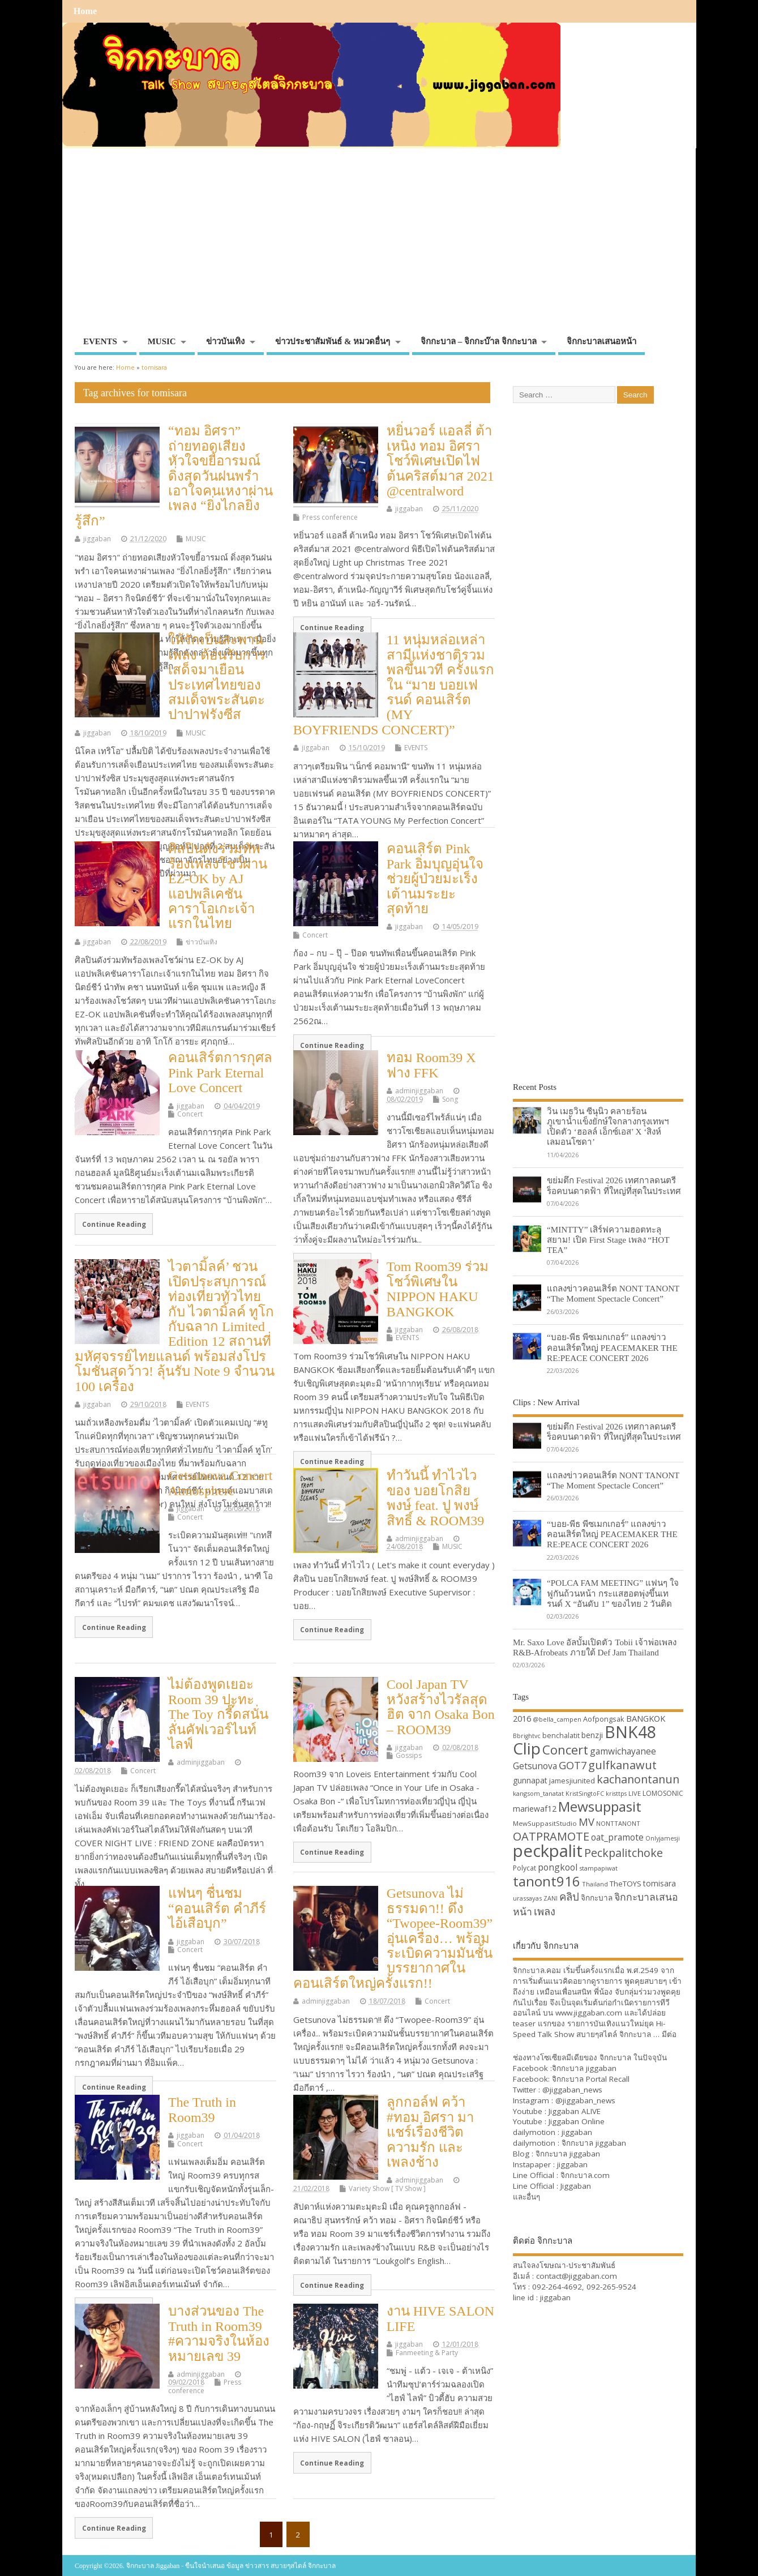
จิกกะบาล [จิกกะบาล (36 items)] (597, 1897)
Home (85, 11)
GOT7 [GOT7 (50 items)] (572, 1765)
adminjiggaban (419, 1091)
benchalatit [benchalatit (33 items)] (561, 1735)
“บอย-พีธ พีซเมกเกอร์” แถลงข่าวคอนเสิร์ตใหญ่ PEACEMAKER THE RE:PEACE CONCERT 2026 (612, 1347)
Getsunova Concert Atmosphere (220, 1482)
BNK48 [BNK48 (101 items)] (630, 1732)
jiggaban (97, 539)
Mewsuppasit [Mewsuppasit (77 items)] (599, 1806)
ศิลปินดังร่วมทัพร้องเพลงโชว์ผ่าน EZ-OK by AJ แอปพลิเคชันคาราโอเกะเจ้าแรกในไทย (217, 886)
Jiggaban (575, 2186)
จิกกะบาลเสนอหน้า (601, 341)
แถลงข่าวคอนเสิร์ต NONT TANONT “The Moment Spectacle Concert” (613, 1293)
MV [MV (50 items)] (586, 1822)
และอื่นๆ (526, 2197)
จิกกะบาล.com (585, 2175)
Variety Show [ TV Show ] (387, 2188)
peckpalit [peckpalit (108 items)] (548, 1850)
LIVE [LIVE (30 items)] (634, 1793)
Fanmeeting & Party (427, 2352)
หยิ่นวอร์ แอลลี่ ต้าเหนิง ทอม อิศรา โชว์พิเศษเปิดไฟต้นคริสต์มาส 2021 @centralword (440, 460)
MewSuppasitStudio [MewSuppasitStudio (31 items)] (545, 1823)
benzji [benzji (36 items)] (592, 1735)
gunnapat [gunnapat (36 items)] (530, 1780)
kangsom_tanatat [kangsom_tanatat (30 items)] (538, 1793)
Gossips (409, 1755)
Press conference (330, 517)
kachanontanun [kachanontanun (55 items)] (638, 1779)
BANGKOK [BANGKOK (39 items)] (645, 1718)
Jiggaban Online (577, 2121)
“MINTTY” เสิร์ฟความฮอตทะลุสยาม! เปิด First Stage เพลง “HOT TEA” (608, 1240)
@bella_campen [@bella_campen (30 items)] (557, 1719)
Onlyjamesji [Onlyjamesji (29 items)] (662, 1838)
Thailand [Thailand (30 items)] (595, 1884)
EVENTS (100, 341)
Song (450, 1099)
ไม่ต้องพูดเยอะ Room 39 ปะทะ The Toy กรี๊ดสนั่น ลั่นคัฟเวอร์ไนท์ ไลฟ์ (218, 1714)
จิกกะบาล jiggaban (584, 2068)
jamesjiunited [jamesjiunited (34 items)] (572, 1780)
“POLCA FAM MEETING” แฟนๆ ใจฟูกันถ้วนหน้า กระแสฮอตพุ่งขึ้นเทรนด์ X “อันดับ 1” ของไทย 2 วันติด (613, 1593)
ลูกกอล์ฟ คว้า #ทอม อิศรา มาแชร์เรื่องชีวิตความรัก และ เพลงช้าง (430, 2132)
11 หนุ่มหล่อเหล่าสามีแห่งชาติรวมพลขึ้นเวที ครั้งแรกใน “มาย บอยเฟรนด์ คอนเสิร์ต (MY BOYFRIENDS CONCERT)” (393, 684)
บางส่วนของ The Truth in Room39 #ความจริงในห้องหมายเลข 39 (218, 2333)
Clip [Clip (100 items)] (527, 1748)
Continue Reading (332, 627)
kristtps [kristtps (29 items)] (616, 1794)
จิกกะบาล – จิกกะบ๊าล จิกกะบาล (479, 341)
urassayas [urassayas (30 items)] (527, 1898)
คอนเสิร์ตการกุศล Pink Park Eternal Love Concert (220, 1072)
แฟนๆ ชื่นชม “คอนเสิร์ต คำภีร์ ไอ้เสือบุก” (217, 1908)
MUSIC (162, 341)
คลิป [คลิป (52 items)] (569, 1896)
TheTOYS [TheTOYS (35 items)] (625, 1883)
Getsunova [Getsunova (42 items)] (535, 1766)
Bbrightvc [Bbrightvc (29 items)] (527, 1736)
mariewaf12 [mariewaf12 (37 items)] (534, 1808)
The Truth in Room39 (202, 2109)
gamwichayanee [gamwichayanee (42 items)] (623, 1751)
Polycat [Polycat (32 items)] (524, 1868)
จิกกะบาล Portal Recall (590, 2079)
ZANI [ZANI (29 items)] (550, 1898)
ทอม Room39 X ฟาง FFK (431, 1065)
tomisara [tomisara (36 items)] (659, 1883)
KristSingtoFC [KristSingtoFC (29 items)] (585, 1794)
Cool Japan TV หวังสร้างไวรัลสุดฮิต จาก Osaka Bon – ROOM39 (441, 1706)
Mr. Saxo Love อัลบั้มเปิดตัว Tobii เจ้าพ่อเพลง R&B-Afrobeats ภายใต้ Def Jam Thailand (594, 1647)
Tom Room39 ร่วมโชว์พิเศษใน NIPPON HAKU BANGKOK (438, 1289)
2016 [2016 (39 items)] (522, 1718)
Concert (315, 935)
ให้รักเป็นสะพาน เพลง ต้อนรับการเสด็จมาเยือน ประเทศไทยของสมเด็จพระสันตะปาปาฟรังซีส (216, 677)
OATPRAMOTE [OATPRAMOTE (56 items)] (551, 1836)
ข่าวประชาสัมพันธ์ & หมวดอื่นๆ (332, 341)
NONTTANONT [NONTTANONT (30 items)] (618, 1823)
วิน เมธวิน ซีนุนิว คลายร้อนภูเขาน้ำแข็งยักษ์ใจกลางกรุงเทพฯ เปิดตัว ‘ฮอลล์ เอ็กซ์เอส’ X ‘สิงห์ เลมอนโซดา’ (608, 1126)
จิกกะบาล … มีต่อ (647, 2034)
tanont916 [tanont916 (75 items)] (546, 1881)
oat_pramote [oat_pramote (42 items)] (617, 1837)
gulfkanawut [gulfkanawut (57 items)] (622, 1765)
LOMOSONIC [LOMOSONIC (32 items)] (663, 1793)
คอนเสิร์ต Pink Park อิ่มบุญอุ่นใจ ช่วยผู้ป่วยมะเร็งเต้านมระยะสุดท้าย (435, 878)
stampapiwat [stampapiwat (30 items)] (598, 1868)
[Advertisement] (379, 246)
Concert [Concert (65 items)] (565, 1749)
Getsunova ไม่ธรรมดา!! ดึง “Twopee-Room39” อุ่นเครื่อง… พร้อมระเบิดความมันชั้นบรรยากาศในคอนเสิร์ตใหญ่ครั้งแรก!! (393, 1938)
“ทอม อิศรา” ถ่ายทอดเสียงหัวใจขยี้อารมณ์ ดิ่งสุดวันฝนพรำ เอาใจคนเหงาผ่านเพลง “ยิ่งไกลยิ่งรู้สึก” (174, 475)
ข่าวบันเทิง (225, 341)
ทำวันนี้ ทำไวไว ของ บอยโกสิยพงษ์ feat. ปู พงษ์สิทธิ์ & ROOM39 (436, 1497)
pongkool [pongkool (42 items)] (557, 1867)
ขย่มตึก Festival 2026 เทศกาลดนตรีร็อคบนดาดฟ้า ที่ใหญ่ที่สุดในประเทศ (614, 1185)
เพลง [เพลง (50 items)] (544, 1911)
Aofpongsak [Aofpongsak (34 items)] (603, 1719)
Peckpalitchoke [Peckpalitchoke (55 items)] (623, 1852)
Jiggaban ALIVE (575, 2111)
